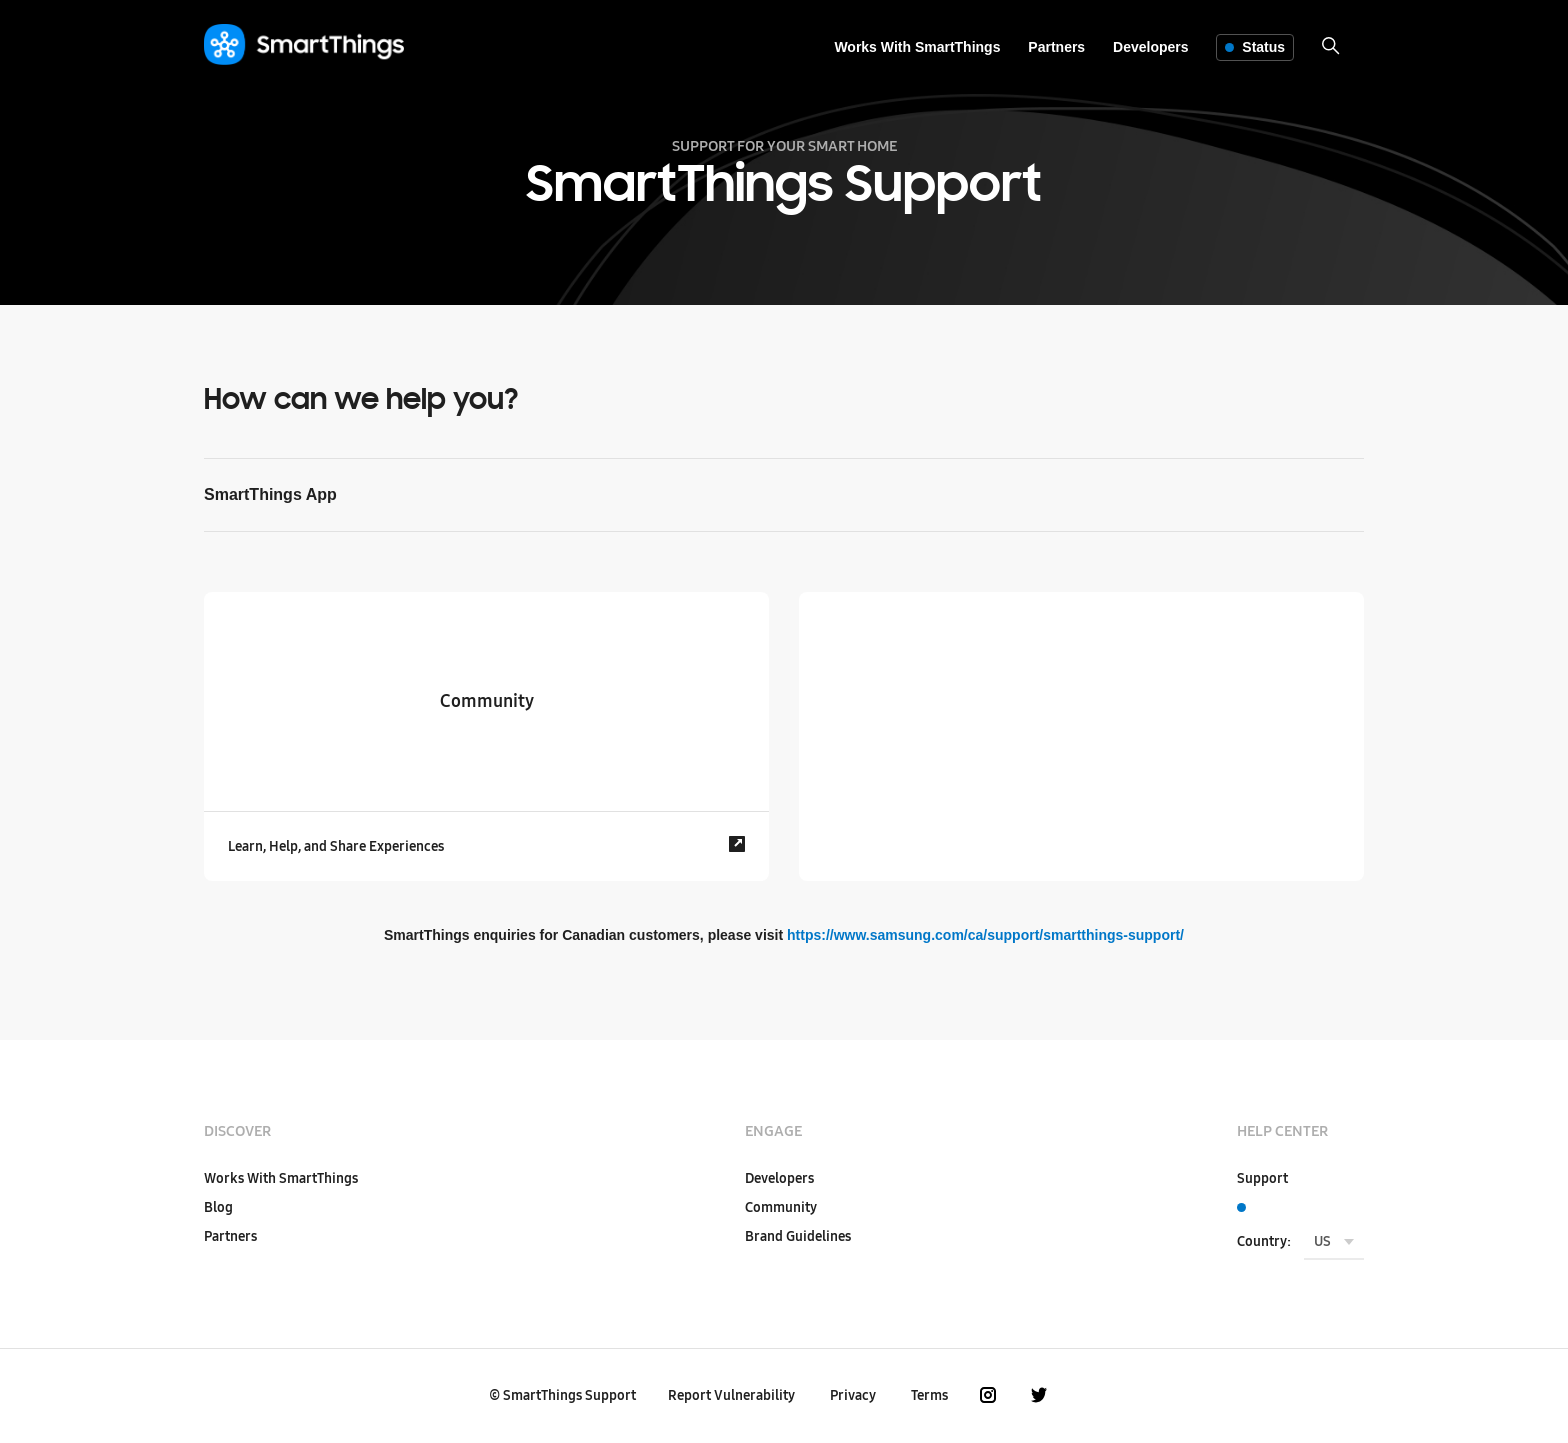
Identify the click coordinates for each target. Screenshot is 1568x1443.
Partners (1056, 47)
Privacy (853, 1395)
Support (1262, 1178)
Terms (929, 1395)
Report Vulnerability (731, 1395)
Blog (218, 1207)
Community (781, 1207)
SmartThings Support (569, 1395)
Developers (1150, 47)
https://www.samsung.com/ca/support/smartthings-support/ (985, 935)
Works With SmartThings (917, 47)
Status (1255, 47)
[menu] (1334, 1243)
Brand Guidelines (798, 1236)
